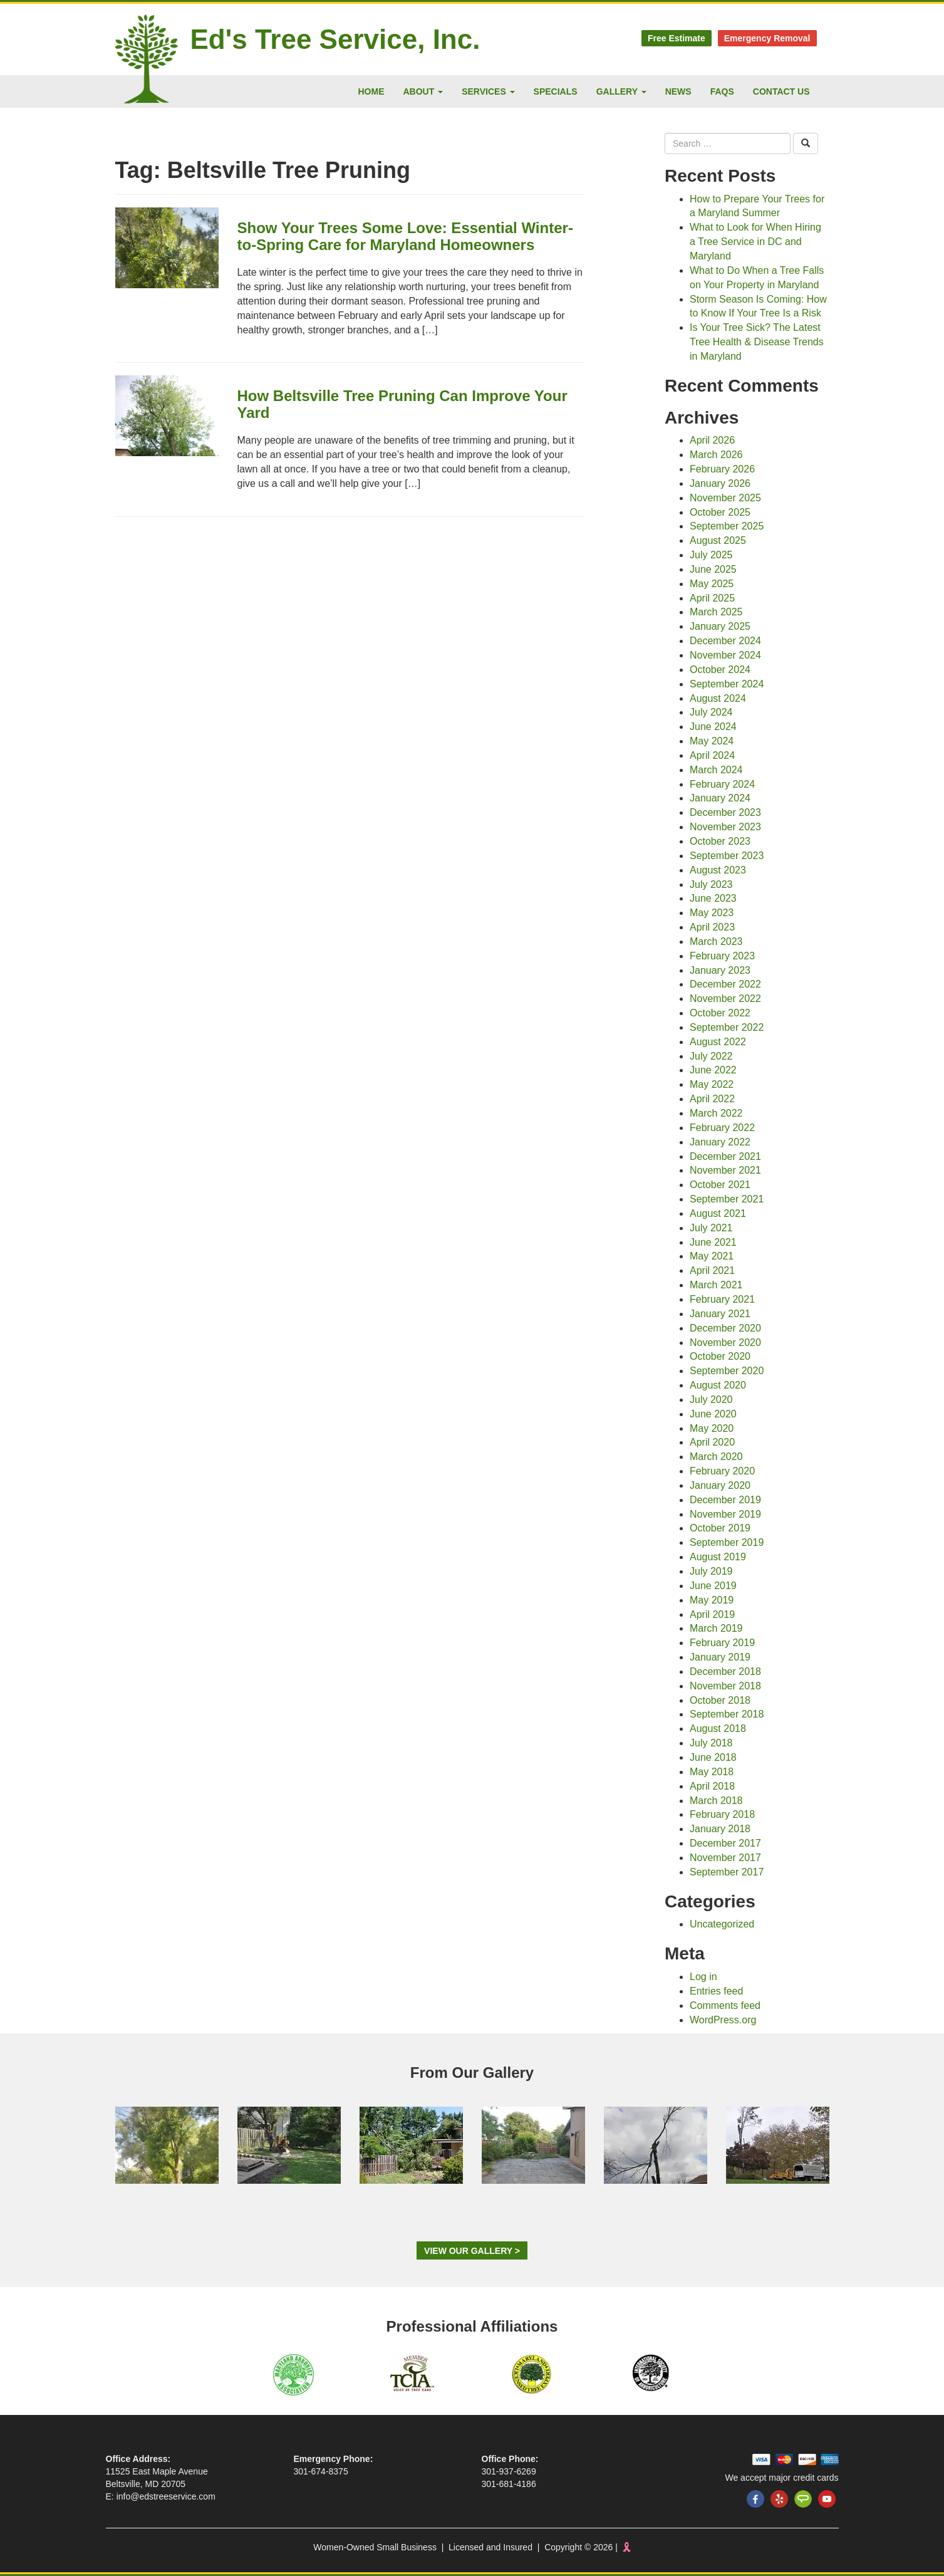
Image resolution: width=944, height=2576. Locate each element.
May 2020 (712, 1428)
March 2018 (716, 1800)
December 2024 (725, 640)
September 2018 (727, 1714)
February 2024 (722, 784)
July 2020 (711, 1399)
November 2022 (725, 998)
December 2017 (725, 1843)
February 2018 (722, 1814)
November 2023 (725, 826)
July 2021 (711, 1228)
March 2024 (716, 769)
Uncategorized (722, 1924)
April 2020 (712, 1442)
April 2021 (712, 1270)
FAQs (722, 91)
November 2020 (725, 1342)
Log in (703, 1976)
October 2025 (720, 512)
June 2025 (713, 569)
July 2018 (711, 1743)
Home (371, 91)
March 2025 (716, 612)
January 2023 (720, 970)
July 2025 (711, 555)
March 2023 (716, 941)
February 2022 (722, 1127)
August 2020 (718, 1385)
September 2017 (727, 1872)
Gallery (621, 91)
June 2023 (713, 898)
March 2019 (716, 1628)
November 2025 (725, 498)
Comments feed (725, 2005)
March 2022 (716, 1113)
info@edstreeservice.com (166, 2496)
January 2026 (720, 483)
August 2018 (718, 1728)
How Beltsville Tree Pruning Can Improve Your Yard (402, 403)
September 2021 (727, 1199)
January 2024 (720, 798)
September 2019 (727, 1542)
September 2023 (727, 855)
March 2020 (716, 1456)
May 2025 (712, 583)
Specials (556, 91)
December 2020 (725, 1328)
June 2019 (713, 1585)
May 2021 (712, 1256)
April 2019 (712, 1614)
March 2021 (716, 1285)
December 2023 (725, 812)
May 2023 (712, 912)
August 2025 (718, 540)
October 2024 (720, 669)
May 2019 (712, 1600)
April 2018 (712, 1786)
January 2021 (720, 1313)
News (678, 91)
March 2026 (716, 454)
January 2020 (720, 1485)
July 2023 (711, 884)
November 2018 (725, 1686)
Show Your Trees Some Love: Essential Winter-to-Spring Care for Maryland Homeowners (405, 236)
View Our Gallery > (472, 2251)
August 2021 (718, 1213)
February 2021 (722, 1299)
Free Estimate (676, 38)
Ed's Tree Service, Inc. (335, 39)
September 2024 (727, 684)
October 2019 (720, 1528)
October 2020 (720, 1356)
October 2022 (720, 1013)
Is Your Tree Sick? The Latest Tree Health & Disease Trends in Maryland (757, 342)
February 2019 (722, 1642)
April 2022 (712, 1098)
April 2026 (712, 440)
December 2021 (725, 1156)
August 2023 (718, 870)
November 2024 (725, 655)
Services (488, 91)
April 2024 (712, 755)
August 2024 (718, 698)
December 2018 (725, 1671)
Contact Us (781, 91)
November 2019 (725, 1514)
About (423, 91)
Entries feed (716, 1991)
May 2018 (712, 1771)
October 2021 (720, 1184)
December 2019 (725, 1499)
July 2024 (711, 712)
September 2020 (727, 1370)
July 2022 (711, 1056)
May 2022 (712, 1084)
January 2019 (720, 1657)
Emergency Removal (767, 38)
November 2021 (725, 1170)
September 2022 (727, 1027)
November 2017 (725, 1857)
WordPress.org (723, 2020)
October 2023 (720, 841)
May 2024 (712, 741)
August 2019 (718, 1556)
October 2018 (720, 1700)
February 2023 (722, 956)
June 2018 (713, 1757)
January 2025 (720, 626)
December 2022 (725, 984)
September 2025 (727, 526)
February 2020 (722, 1471)
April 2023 (712, 927)
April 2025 (712, 598)
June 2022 (713, 1070)
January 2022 (720, 1142)
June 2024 (713, 726)
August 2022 (718, 1041)
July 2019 (711, 1571)
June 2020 (713, 1414)
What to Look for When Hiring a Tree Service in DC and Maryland (755, 241)
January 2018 (720, 1828)
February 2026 (722, 469)
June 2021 (713, 1242)
